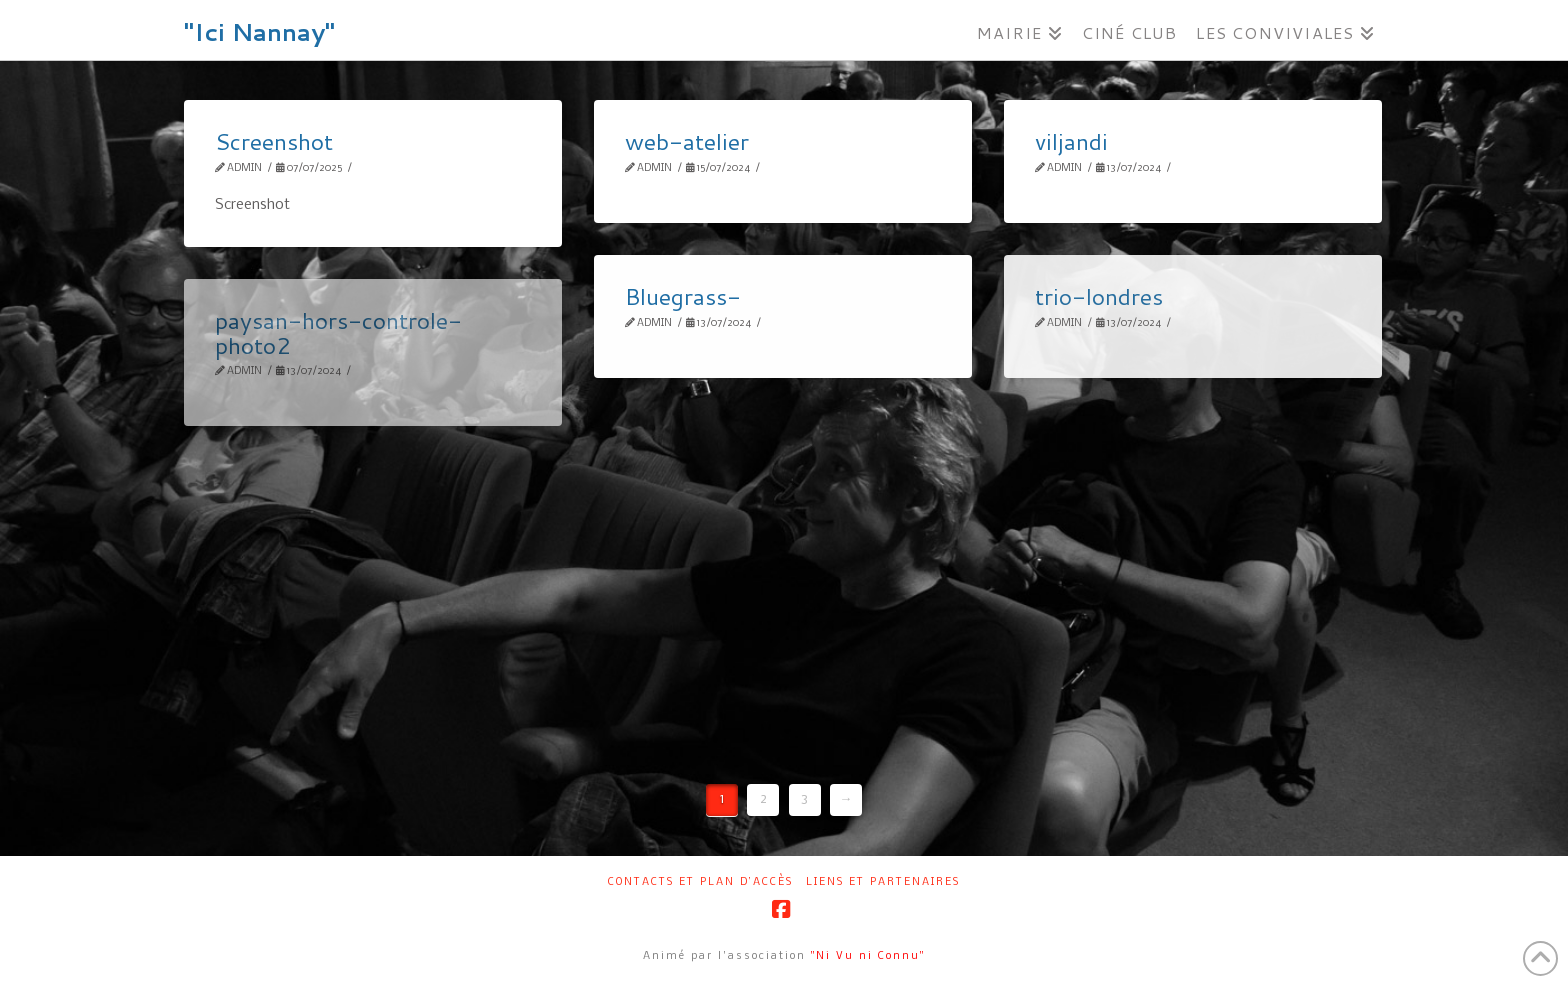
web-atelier (687, 141)
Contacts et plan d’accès (700, 882)
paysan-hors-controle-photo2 (338, 332)
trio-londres (1099, 296)
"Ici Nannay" (259, 32)
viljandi (1071, 141)
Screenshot (274, 141)
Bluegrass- (683, 296)
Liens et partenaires (883, 882)
